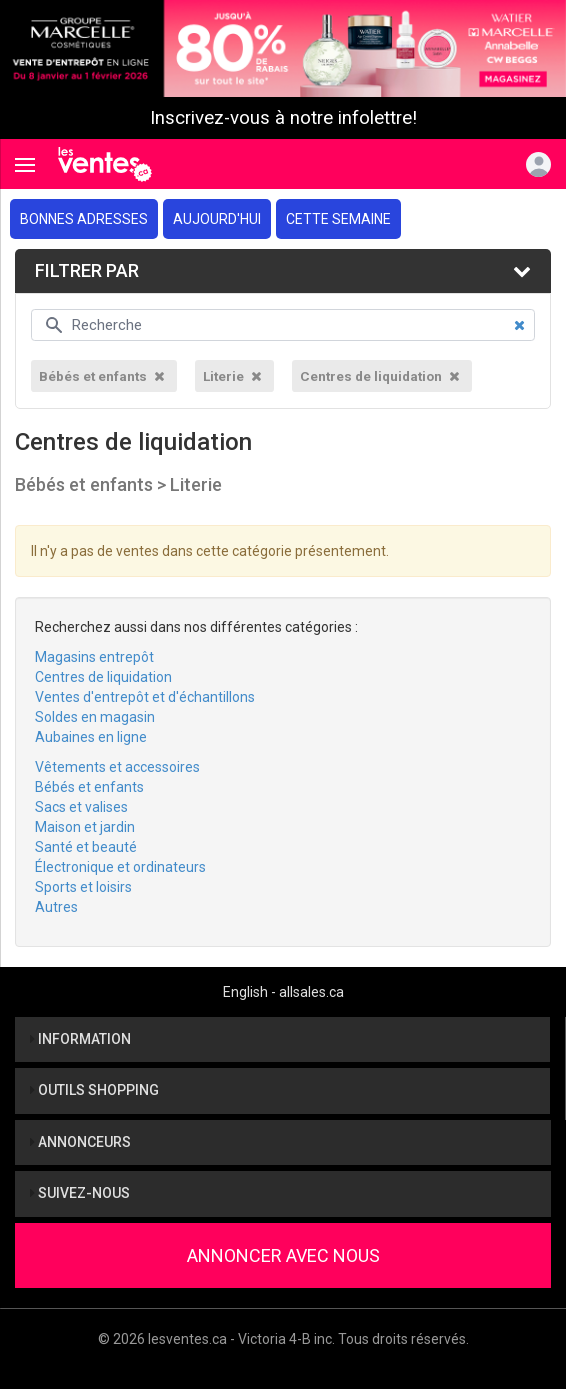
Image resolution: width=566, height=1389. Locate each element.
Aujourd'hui (217, 219)
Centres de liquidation (103, 677)
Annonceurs (80, 1142)
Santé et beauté (86, 847)
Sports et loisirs (83, 887)
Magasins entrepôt (94, 657)
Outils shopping (94, 1090)
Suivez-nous (80, 1193)
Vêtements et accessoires (117, 767)
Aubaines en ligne (91, 737)
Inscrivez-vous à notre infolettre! (283, 118)
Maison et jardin (85, 827)
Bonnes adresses (84, 219)
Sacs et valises (81, 807)
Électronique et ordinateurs (120, 867)
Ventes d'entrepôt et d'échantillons (145, 697)
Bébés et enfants (89, 787)
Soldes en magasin (95, 717)
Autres (56, 907)
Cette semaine (338, 219)
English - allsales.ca (283, 992)
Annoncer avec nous (283, 1255)
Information (80, 1039)
